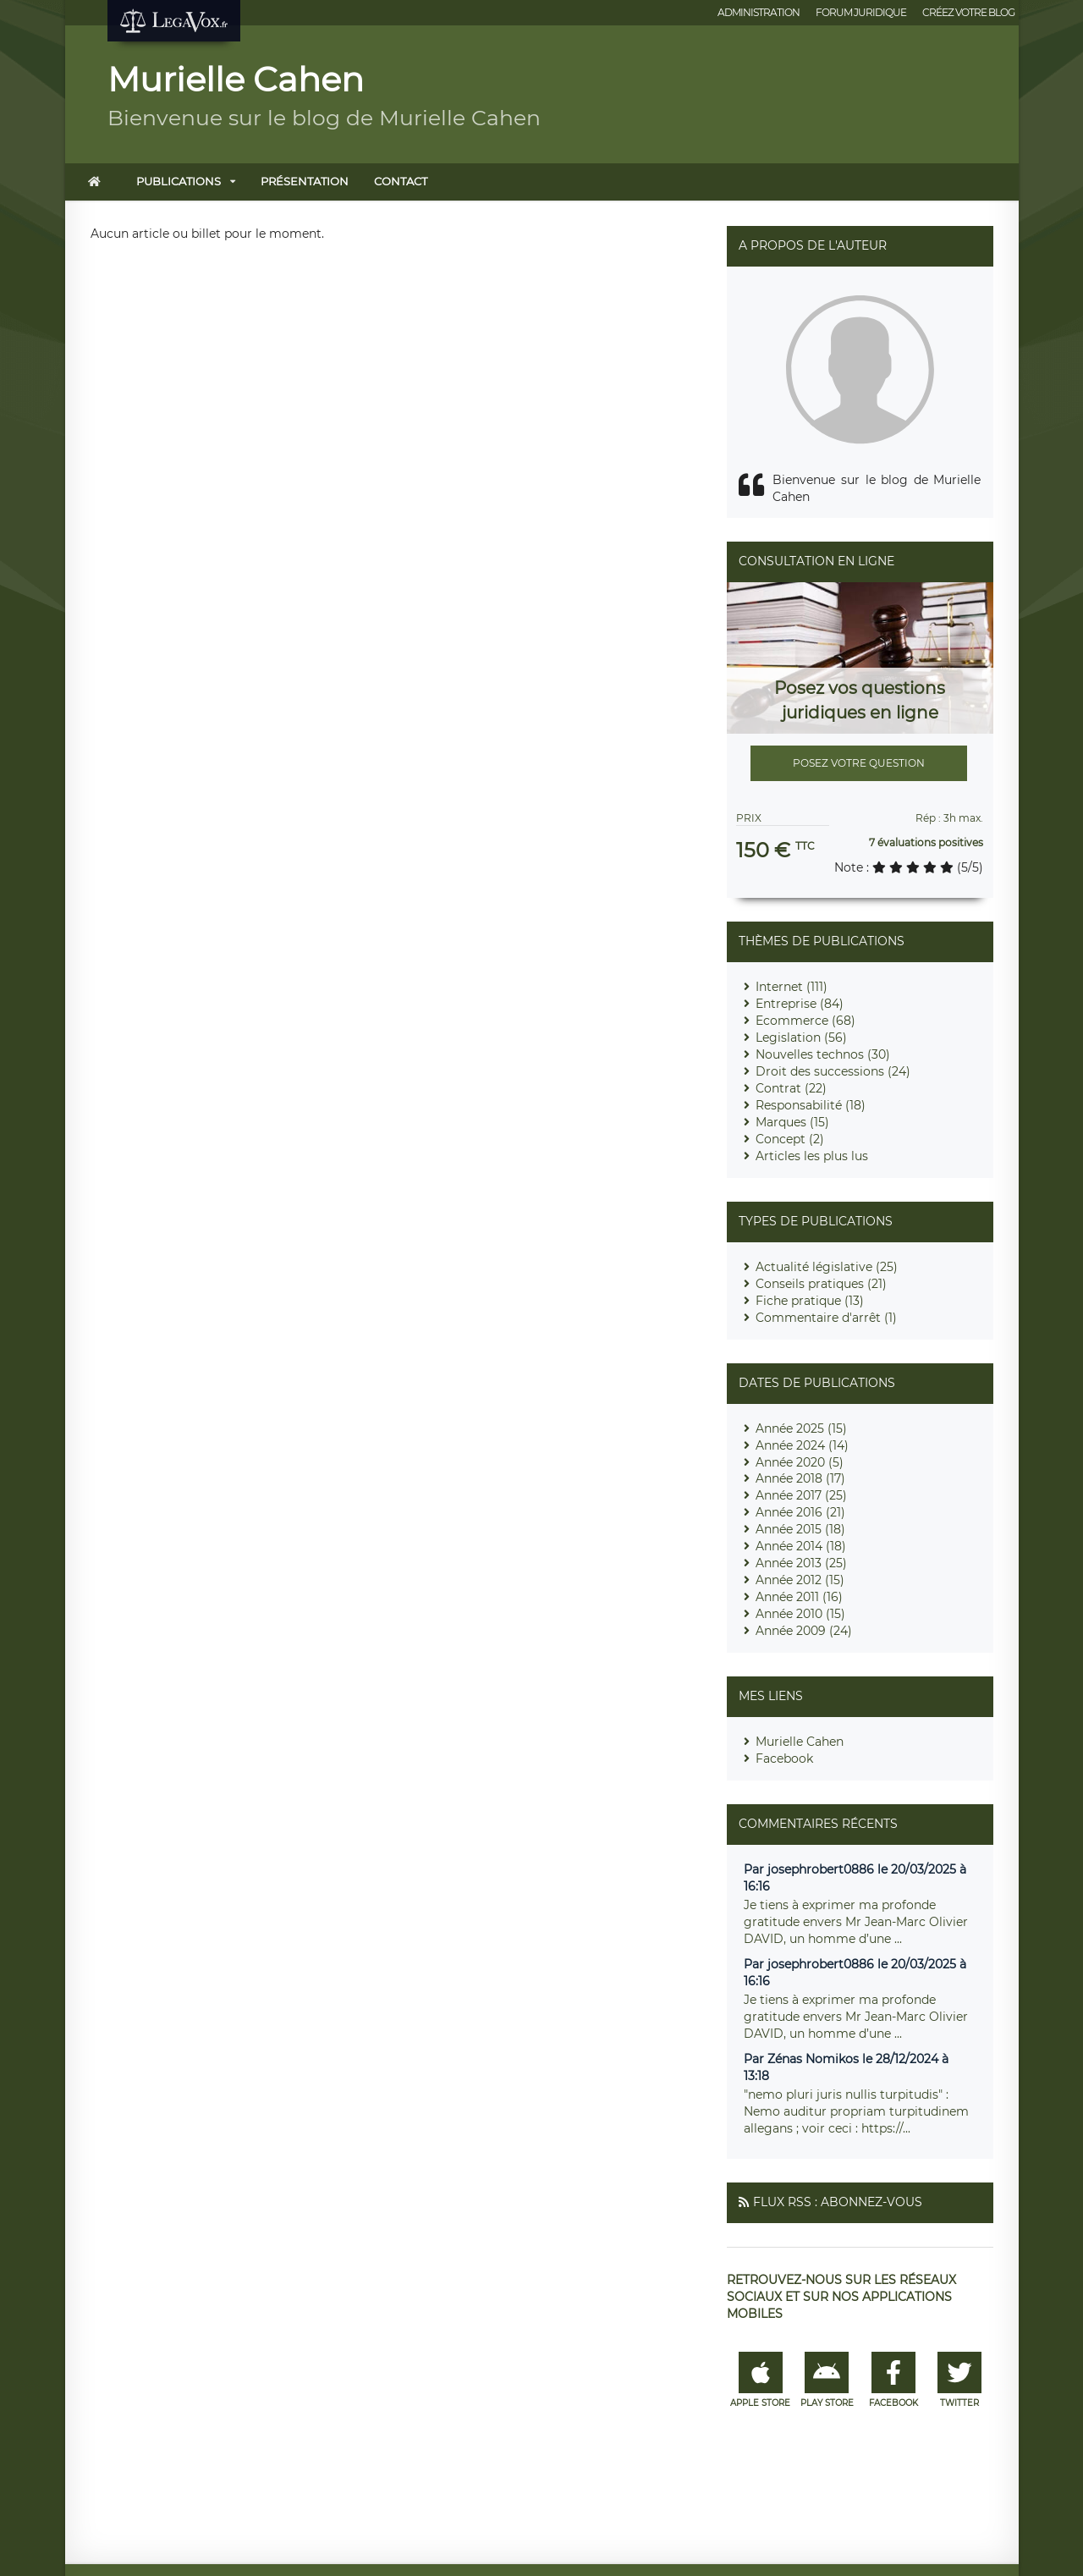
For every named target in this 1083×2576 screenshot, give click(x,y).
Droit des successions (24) (833, 1071)
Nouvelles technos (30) (823, 1054)
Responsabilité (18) (811, 1105)
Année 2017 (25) (801, 1495)
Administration (758, 12)
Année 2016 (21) (800, 1512)
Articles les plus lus (812, 1156)
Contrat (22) (791, 1088)
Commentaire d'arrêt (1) (826, 1317)
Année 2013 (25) (801, 1563)
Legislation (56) (801, 1037)
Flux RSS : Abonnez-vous (837, 2202)
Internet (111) (791, 986)
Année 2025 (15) (801, 1428)
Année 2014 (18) (801, 1546)
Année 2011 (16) (799, 1596)
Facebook (784, 1758)
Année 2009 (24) (804, 1630)
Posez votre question (859, 763)
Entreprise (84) (800, 1003)
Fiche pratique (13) (810, 1300)
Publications (178, 181)
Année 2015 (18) (800, 1529)
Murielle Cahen (800, 1741)
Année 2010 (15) (800, 1613)
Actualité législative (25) (827, 1266)
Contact (400, 181)
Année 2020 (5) (800, 1462)
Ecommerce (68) (805, 1020)
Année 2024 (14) (802, 1445)
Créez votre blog (968, 12)
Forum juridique (861, 12)
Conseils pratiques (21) (821, 1283)
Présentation (305, 181)
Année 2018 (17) (800, 1478)
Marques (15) (792, 1122)
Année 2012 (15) (800, 1580)
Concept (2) (790, 1139)
